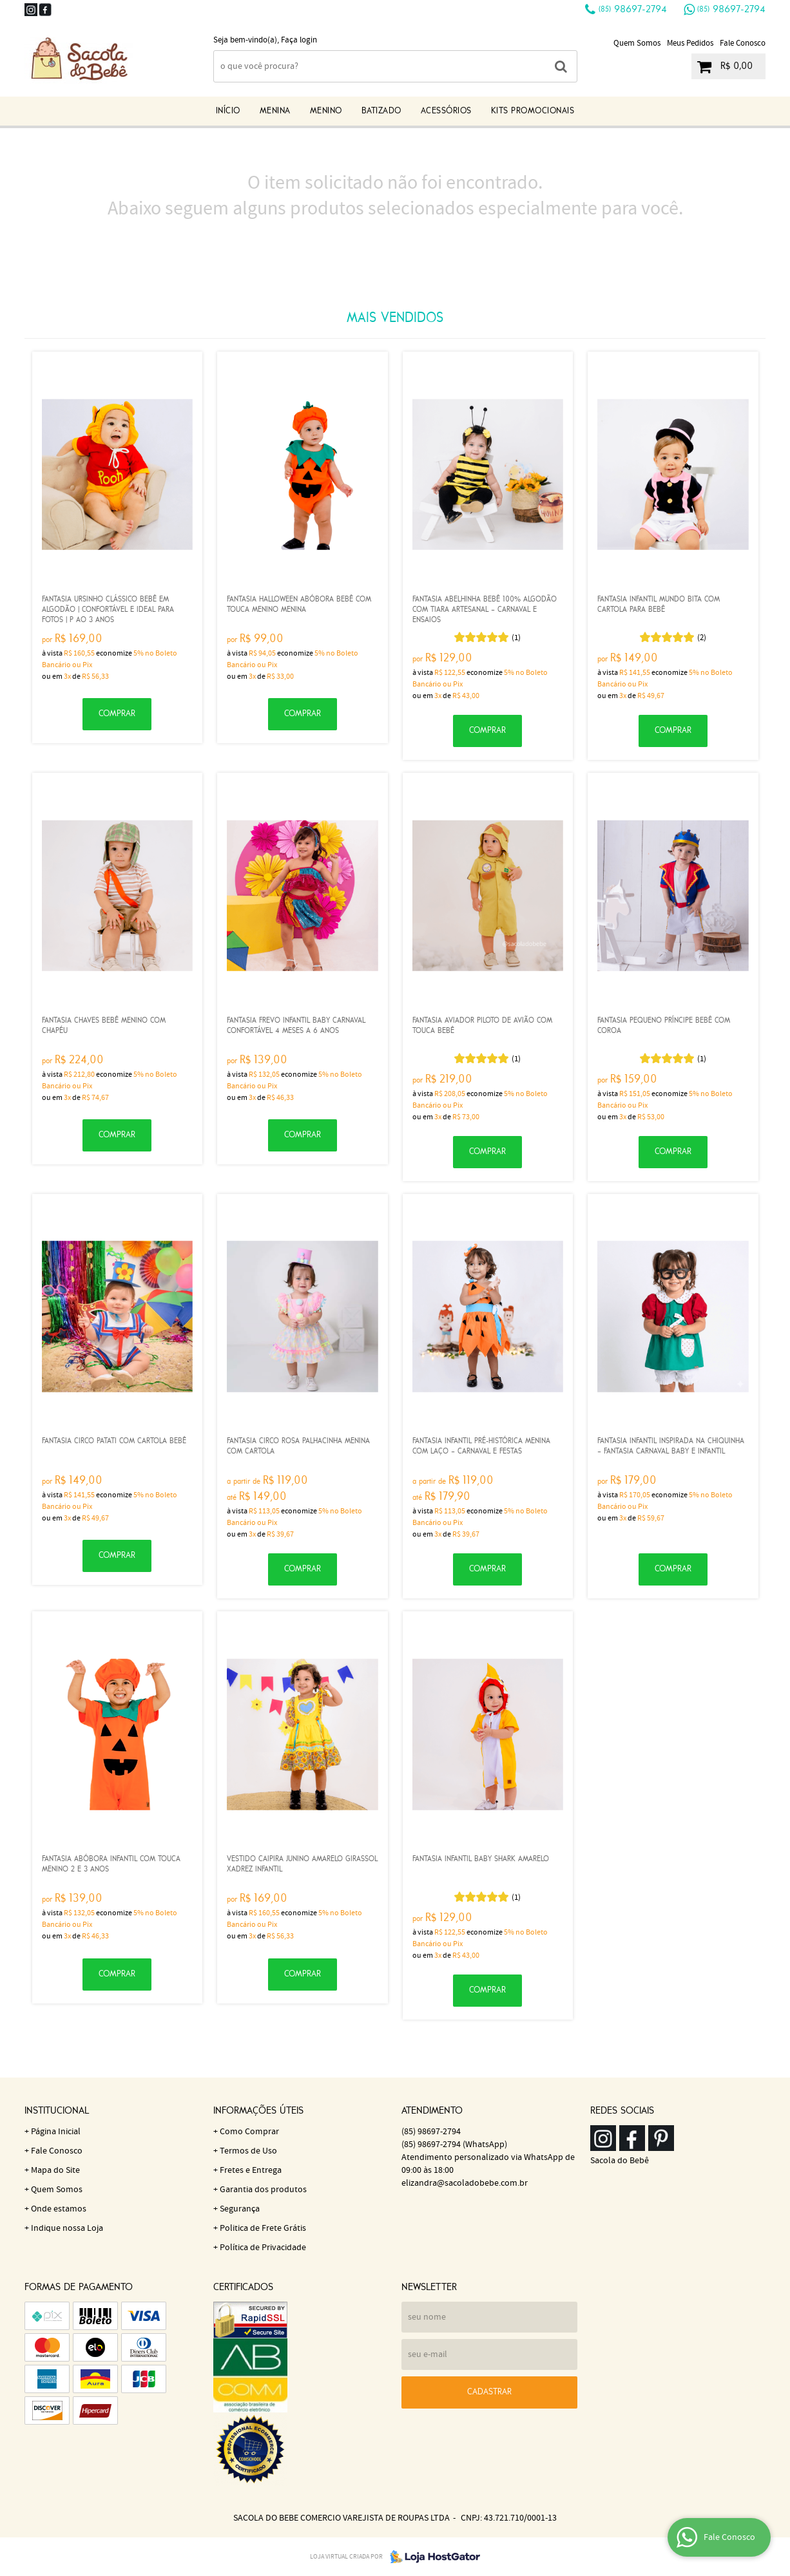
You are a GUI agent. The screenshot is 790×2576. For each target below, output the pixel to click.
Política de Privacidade (263, 2247)
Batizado (381, 111)
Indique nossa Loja (67, 2228)
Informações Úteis (258, 2111)
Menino (326, 111)
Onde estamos (58, 2209)
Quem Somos (636, 43)
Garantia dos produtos (263, 2189)
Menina (275, 111)
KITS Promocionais (533, 111)
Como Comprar (249, 2131)
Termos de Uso (248, 2151)
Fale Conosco (743, 43)
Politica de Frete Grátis (263, 2228)
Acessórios (446, 111)
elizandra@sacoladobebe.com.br (464, 2183)
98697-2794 (633, 10)
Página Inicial (56, 2131)
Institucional (56, 2111)
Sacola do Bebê (619, 2160)
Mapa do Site (55, 2170)
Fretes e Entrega (251, 2170)
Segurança (240, 2209)
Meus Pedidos (690, 43)
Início (228, 111)
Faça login (299, 40)
